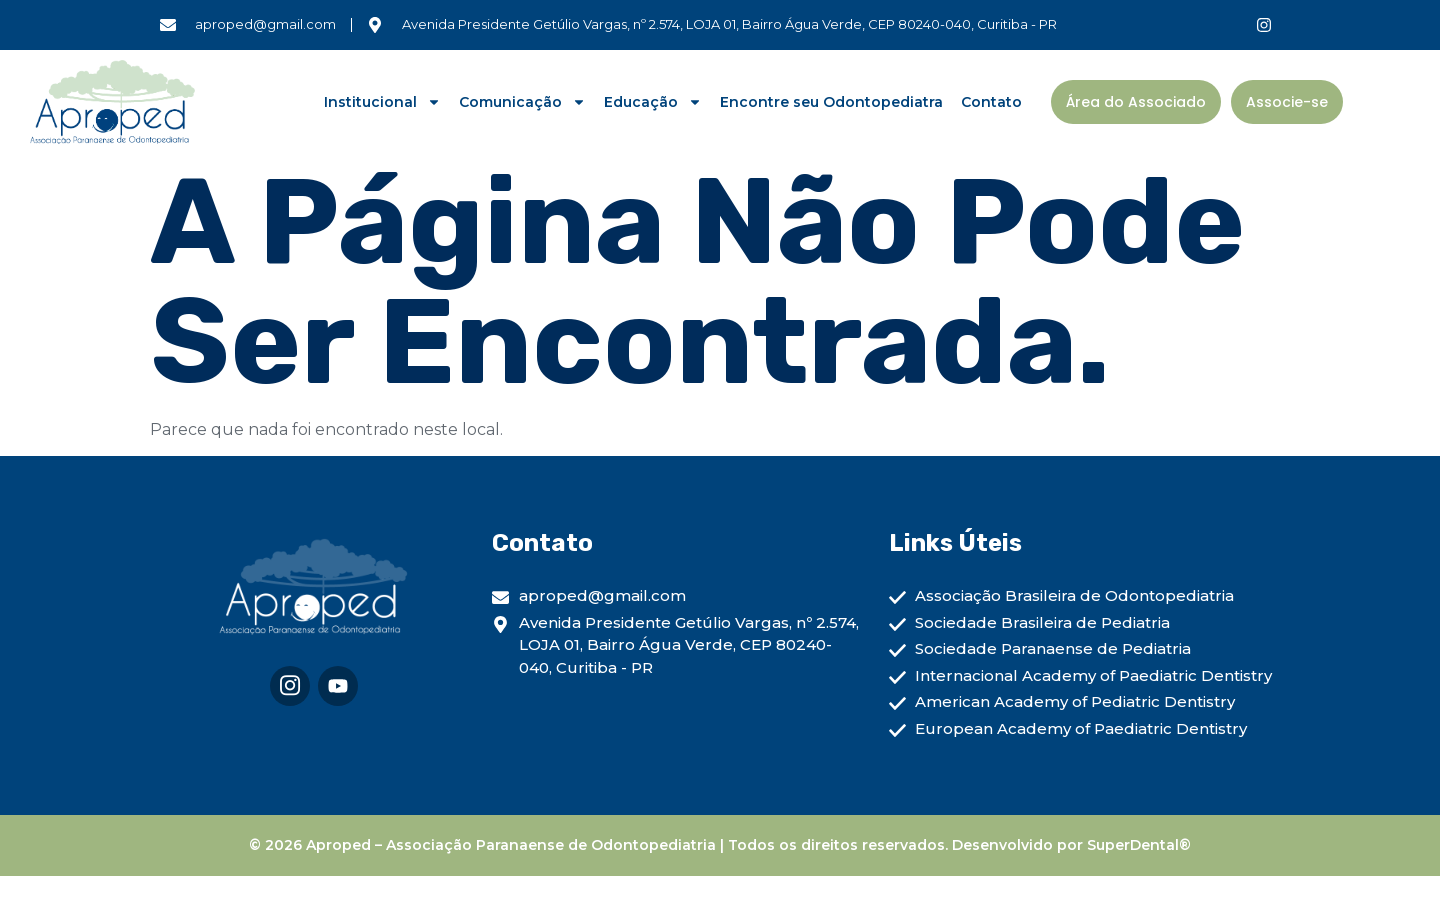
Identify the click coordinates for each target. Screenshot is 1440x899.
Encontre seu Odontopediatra (831, 102)
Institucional (382, 102)
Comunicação (522, 102)
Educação (653, 102)
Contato (991, 102)
